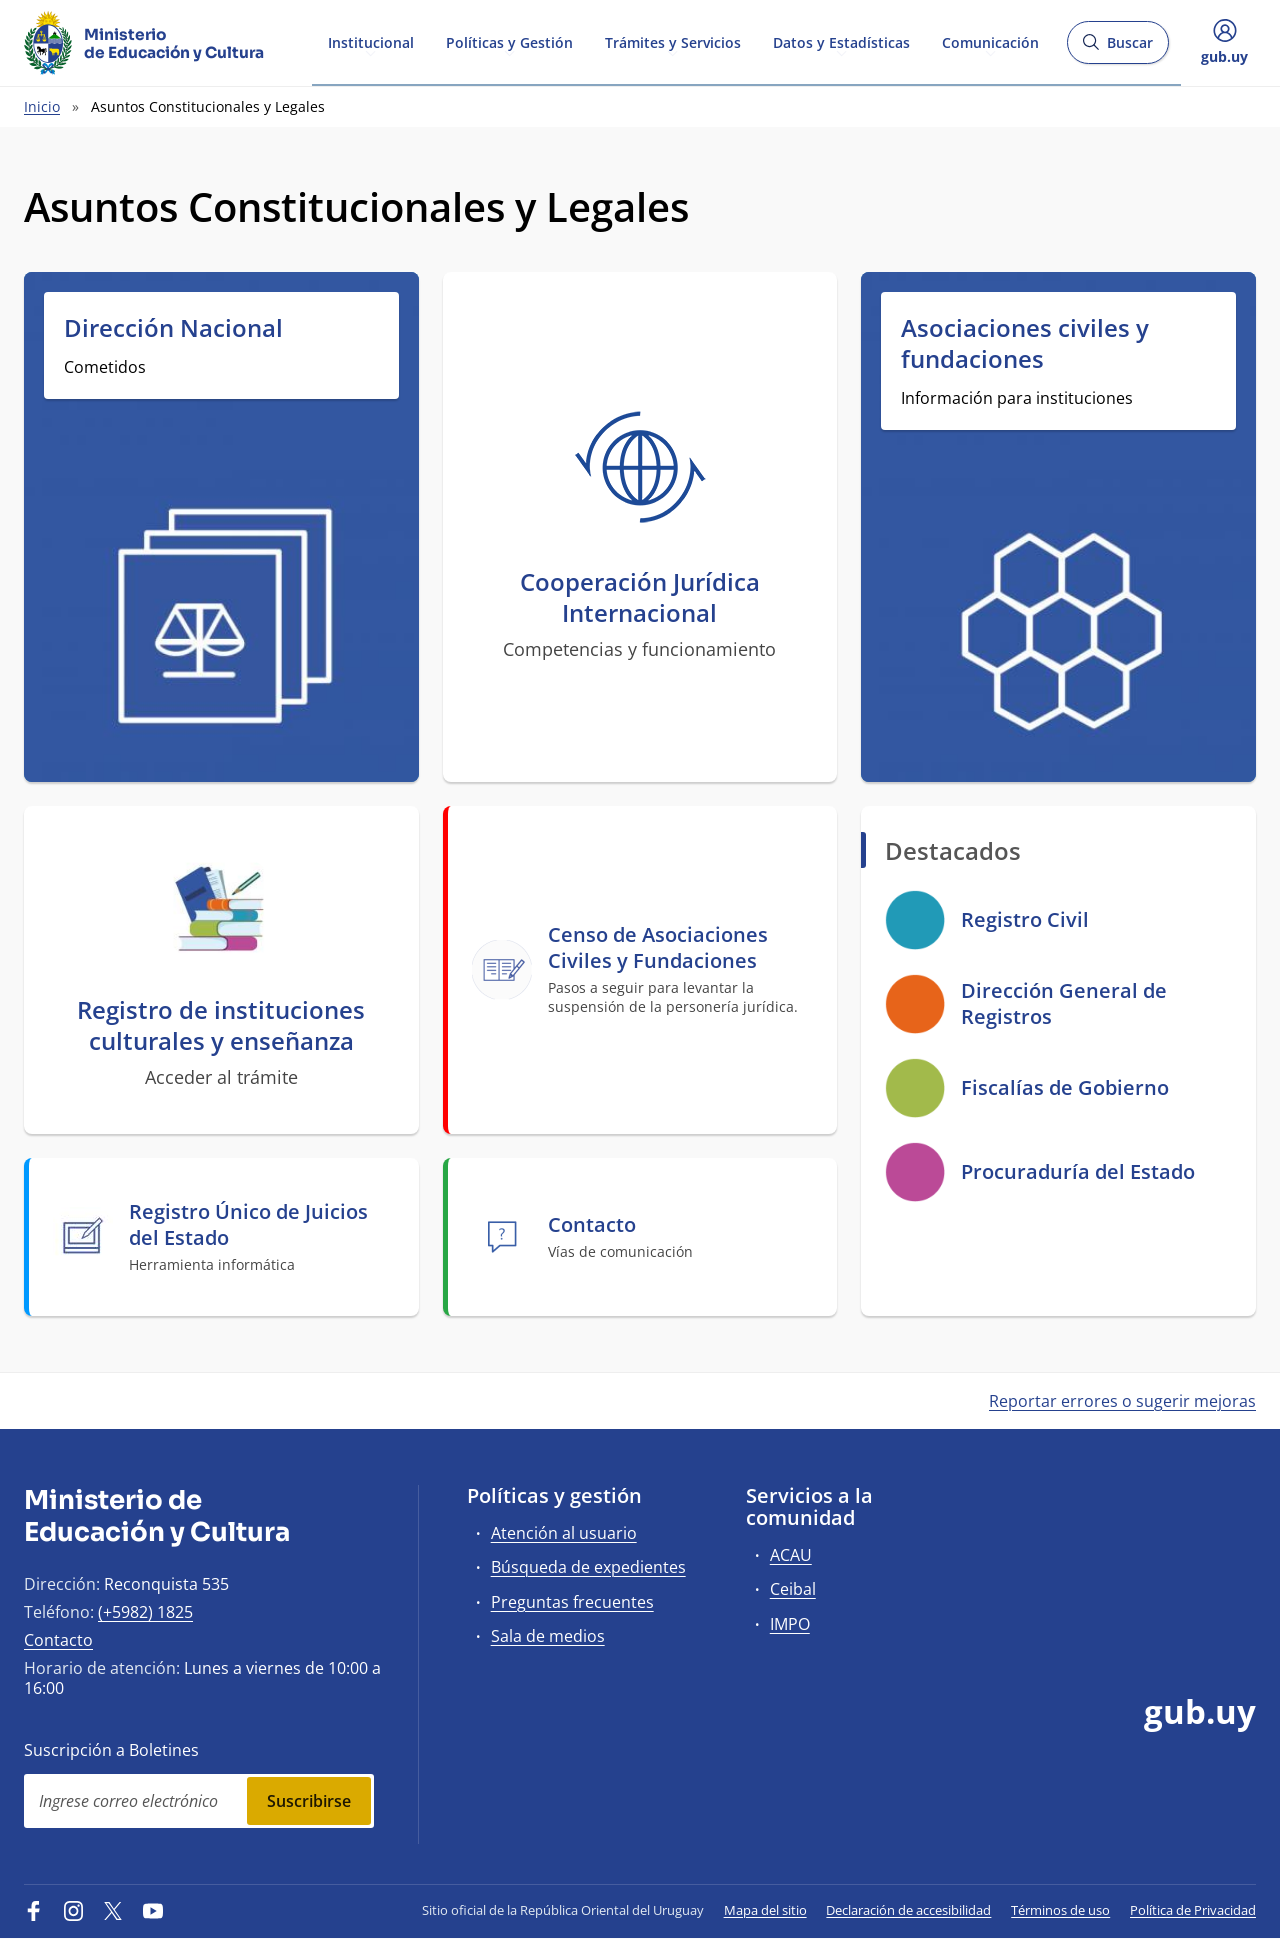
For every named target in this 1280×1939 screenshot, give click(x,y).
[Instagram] (74, 1910)
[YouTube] (153, 1910)
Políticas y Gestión (509, 41)
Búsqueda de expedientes (588, 1567)
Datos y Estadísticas (841, 41)
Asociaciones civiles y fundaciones (1025, 343)
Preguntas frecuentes (572, 1602)
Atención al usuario (564, 1533)
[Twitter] (113, 1910)
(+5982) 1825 (145, 1612)
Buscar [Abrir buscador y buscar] (1117, 48)
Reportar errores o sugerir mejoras (1122, 1401)
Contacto (58, 1640)
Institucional (371, 41)
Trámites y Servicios (673, 41)
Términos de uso (1060, 1910)
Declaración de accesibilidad (908, 1910)
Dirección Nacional (173, 327)
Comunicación (990, 41)
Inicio (42, 106)
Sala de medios (548, 1636)
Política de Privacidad (1193, 1910)
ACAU (791, 1555)
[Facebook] (34, 1910)
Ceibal (793, 1589)
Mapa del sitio (765, 1910)
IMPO (790, 1624)
